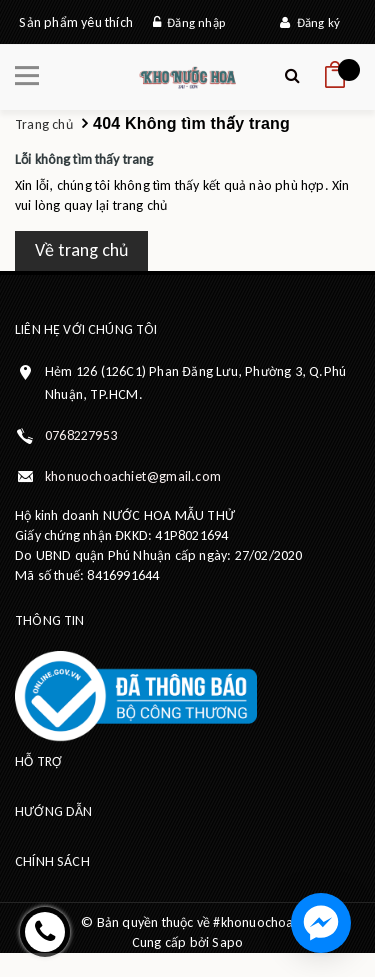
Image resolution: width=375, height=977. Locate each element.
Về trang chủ (81, 250)
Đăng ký (310, 22)
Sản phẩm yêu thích (76, 22)
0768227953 (81, 435)
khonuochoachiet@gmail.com (133, 476)
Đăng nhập (189, 22)
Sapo (227, 942)
